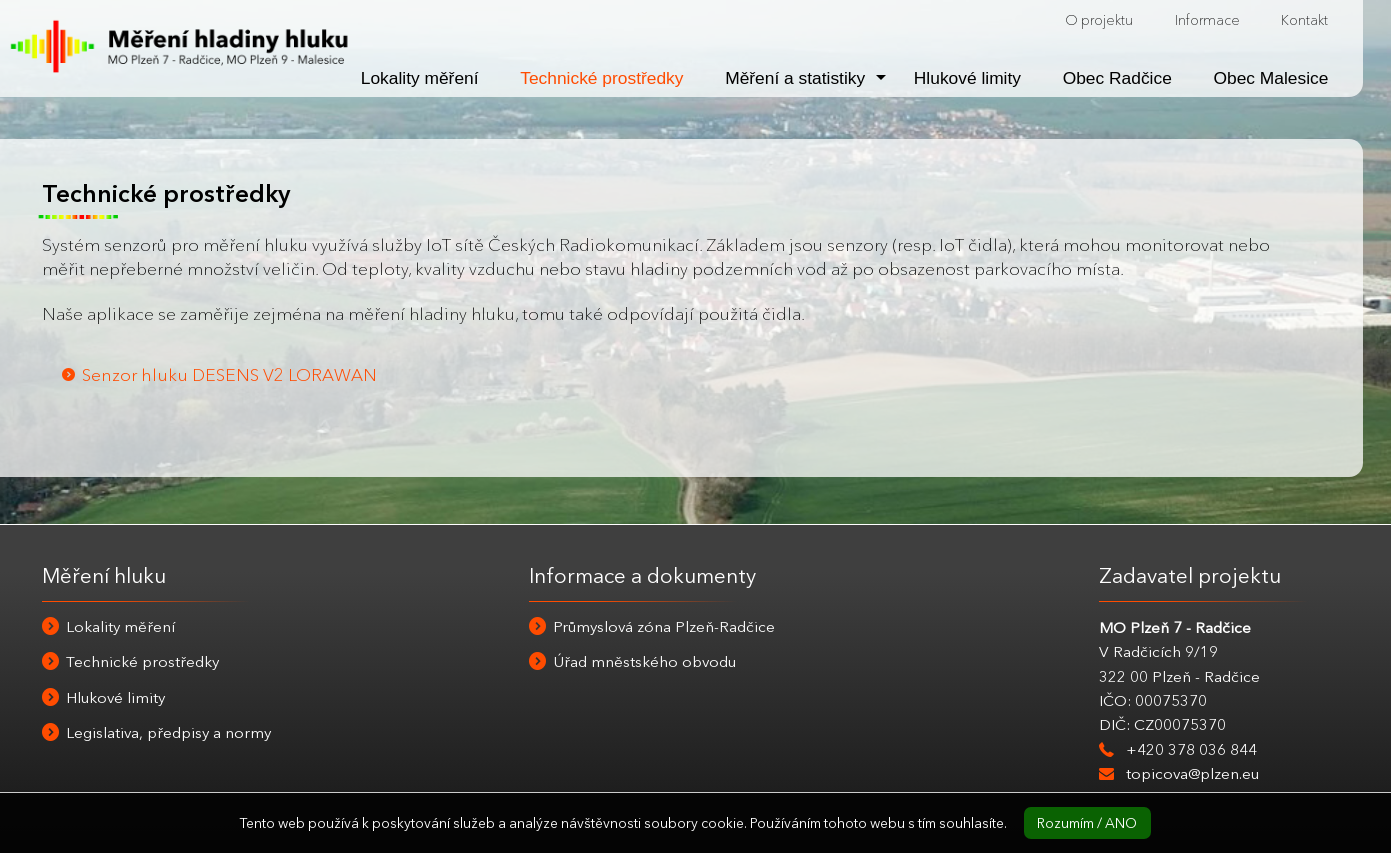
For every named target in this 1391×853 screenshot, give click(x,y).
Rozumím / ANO (1087, 823)
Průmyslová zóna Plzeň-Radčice (664, 626)
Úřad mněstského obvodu (644, 661)
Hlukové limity (967, 78)
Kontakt (1304, 20)
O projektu (1099, 20)
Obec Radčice (1117, 78)
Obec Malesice (1271, 78)
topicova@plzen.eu (1192, 773)
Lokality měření (420, 78)
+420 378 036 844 (1191, 749)
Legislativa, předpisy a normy (168, 732)
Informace (1207, 20)
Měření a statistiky (795, 78)
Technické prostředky (601, 78)
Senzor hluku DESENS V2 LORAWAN (229, 374)
